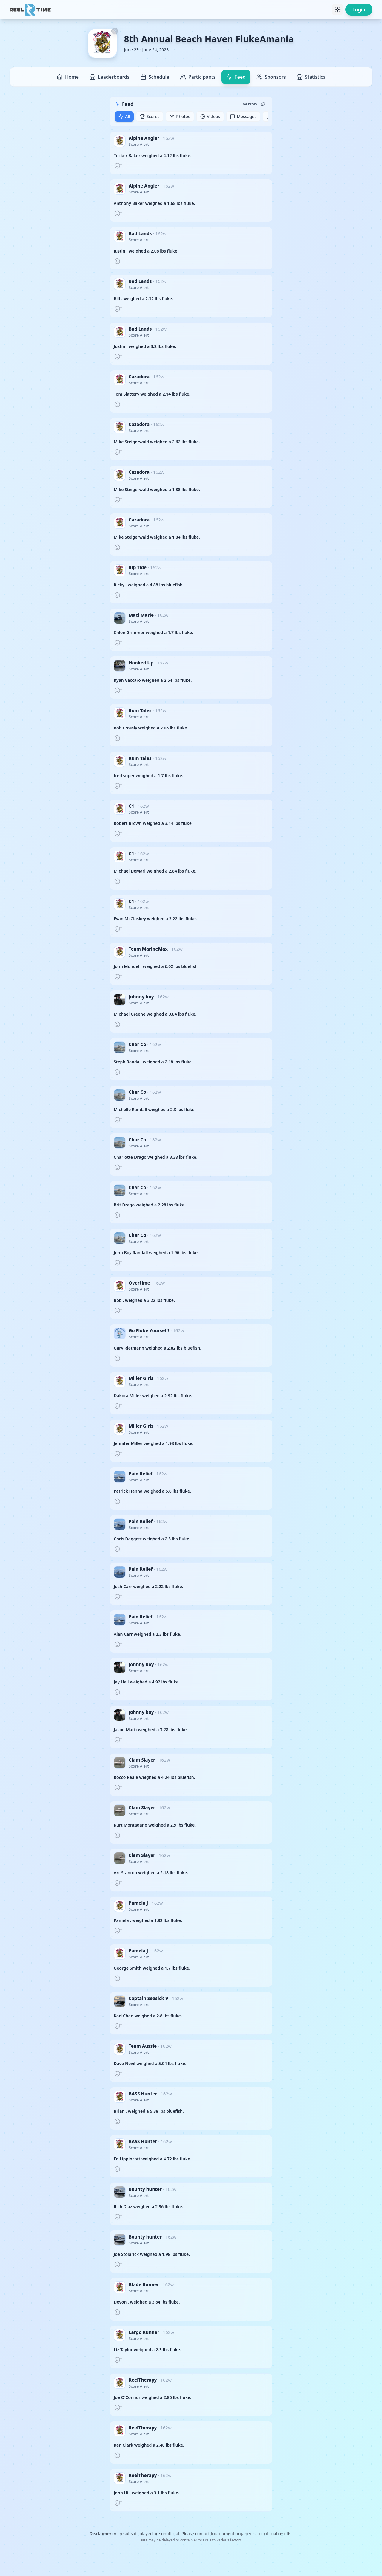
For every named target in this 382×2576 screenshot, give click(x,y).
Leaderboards (110, 77)
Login (358, 9)
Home (68, 77)
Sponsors (271, 77)
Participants (197, 77)
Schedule (154, 77)
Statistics (311, 77)
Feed (236, 77)
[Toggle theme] (337, 9)
